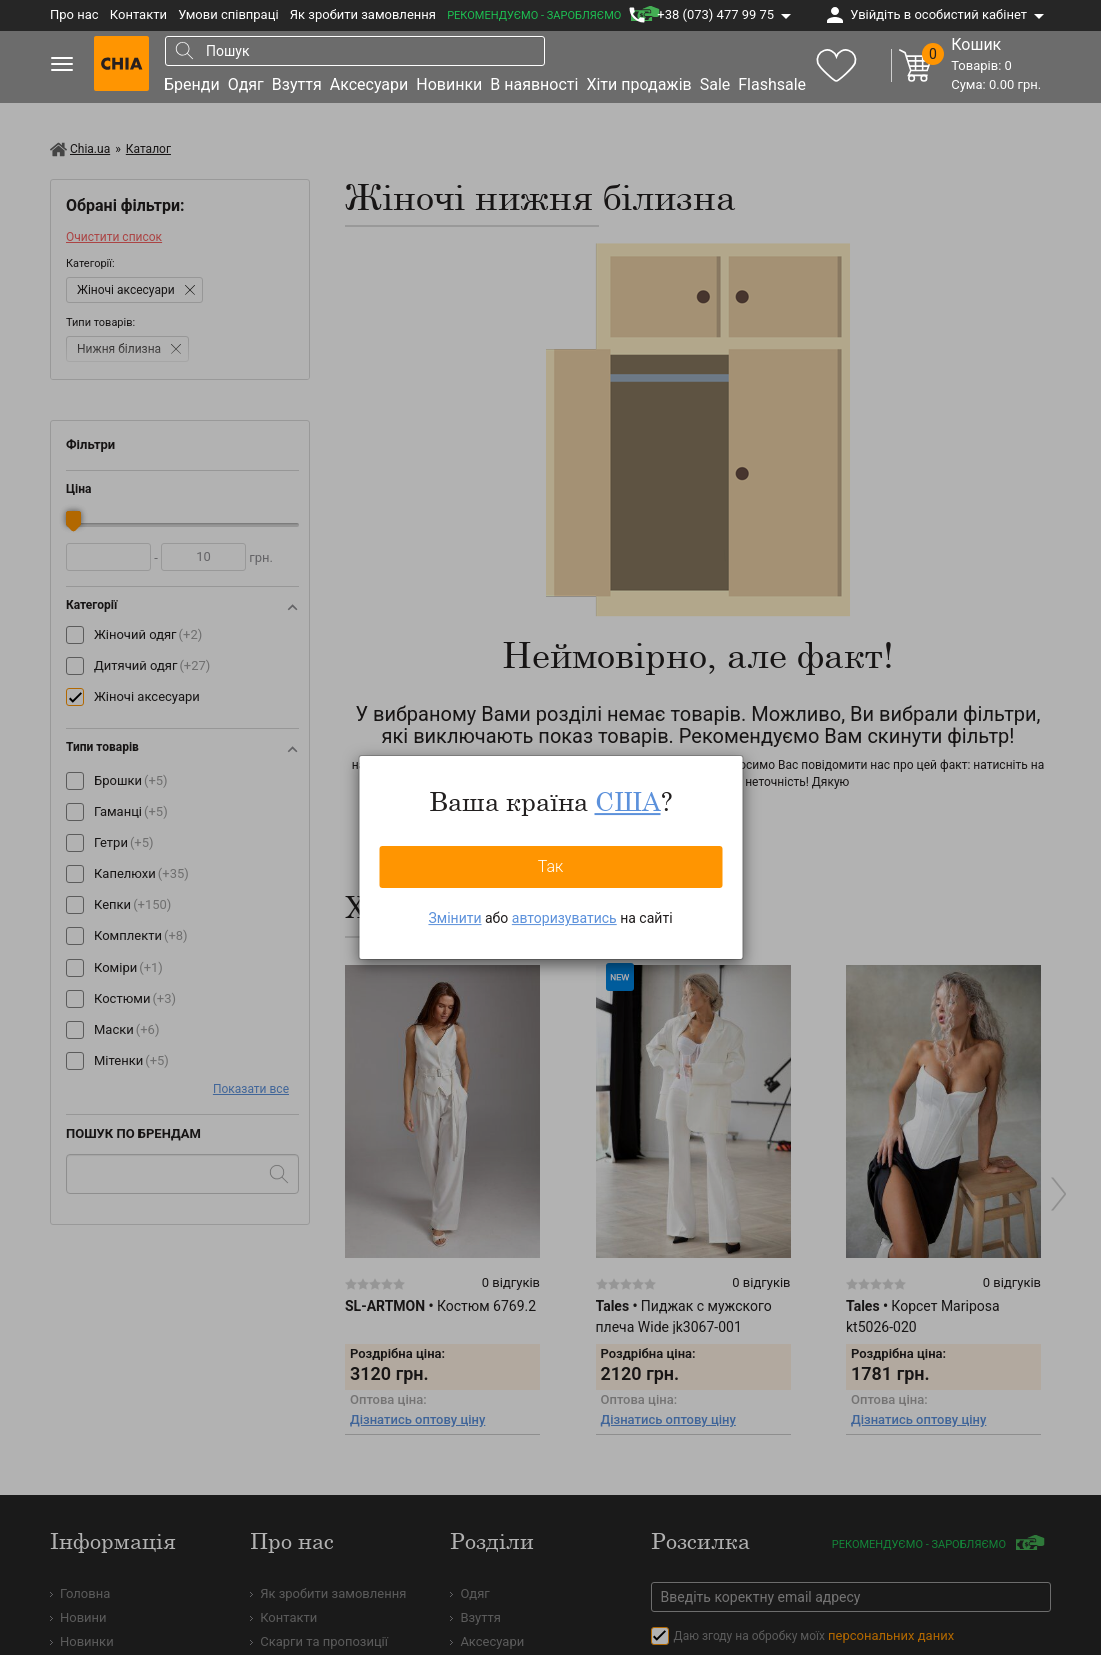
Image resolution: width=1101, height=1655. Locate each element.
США (628, 801)
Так (551, 866)
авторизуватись (564, 918)
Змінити (454, 918)
